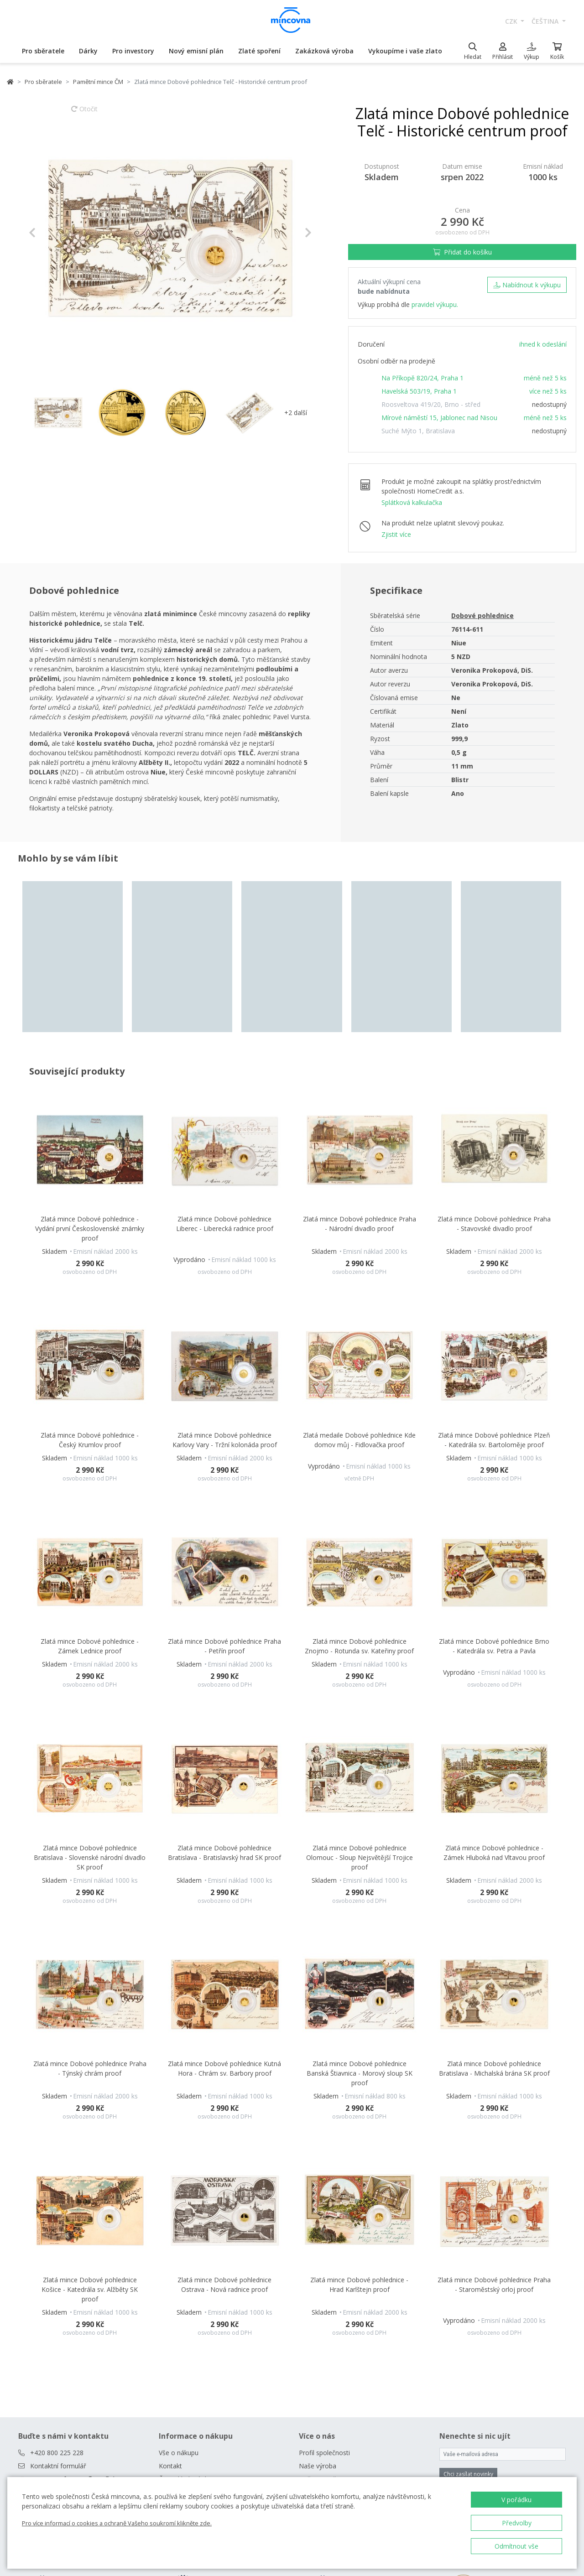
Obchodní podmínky (188, 2290)
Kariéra (309, 2290)
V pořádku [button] (516, 2499)
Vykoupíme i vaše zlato (405, 51)
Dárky (88, 51)
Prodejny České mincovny (197, 2303)
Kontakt (170, 2263)
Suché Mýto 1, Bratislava (418, 430)
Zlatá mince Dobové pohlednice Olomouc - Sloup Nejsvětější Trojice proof (359, 1655)
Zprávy (309, 2303)
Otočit (84, 113)
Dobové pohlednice (482, 615)
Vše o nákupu (178, 2250)
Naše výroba (317, 2263)
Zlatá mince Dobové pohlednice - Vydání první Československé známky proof (89, 1027)
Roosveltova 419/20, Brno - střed (430, 404)
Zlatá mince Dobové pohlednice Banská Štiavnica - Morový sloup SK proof (359, 1871)
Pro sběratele (43, 51)
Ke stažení (314, 2316)
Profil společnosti (324, 2250)
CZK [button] (512, 21)
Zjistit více (396, 534)
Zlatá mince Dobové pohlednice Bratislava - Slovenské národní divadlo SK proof (90, 1655)
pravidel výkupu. (435, 304)
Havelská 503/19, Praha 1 (419, 391)
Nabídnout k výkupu (527, 284)
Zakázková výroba (324, 51)
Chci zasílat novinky (468, 2272)
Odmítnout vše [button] (516, 2546)
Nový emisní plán (196, 51)
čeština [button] (546, 21)
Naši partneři (318, 2277)
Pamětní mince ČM (98, 82)
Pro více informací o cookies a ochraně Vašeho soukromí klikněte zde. (117, 2523)
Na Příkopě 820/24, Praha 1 (422, 378)
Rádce (168, 2316)
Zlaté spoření (259, 51)
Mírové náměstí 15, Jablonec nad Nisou (439, 417)
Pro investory (133, 51)
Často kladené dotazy (191, 2277)
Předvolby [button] (517, 2523)
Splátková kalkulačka (411, 502)
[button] (50, 232)
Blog (165, 2330)
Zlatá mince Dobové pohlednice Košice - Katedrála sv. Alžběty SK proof (90, 2087)
